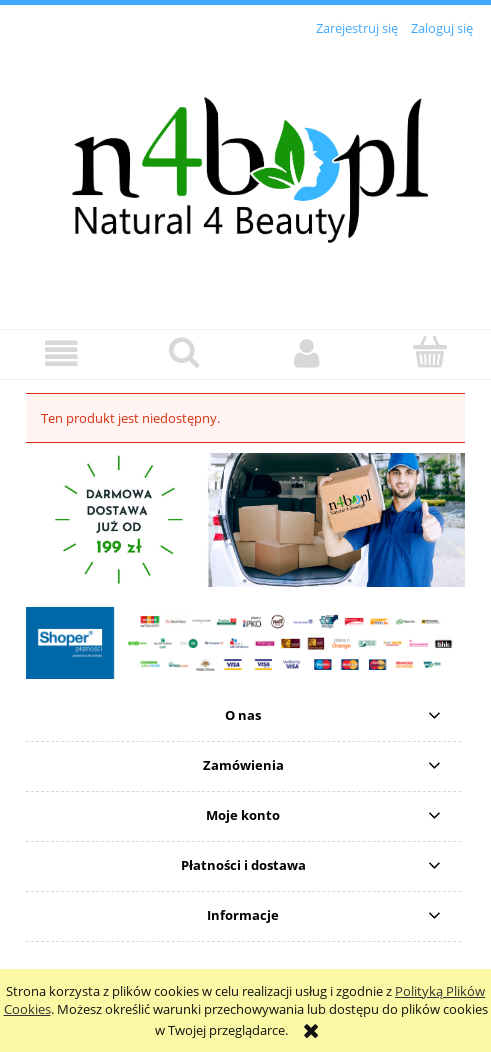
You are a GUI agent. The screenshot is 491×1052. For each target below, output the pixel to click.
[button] (61, 353)
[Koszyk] (429, 352)
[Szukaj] (184, 352)
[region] (245, 519)
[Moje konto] (307, 353)
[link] (245, 519)
